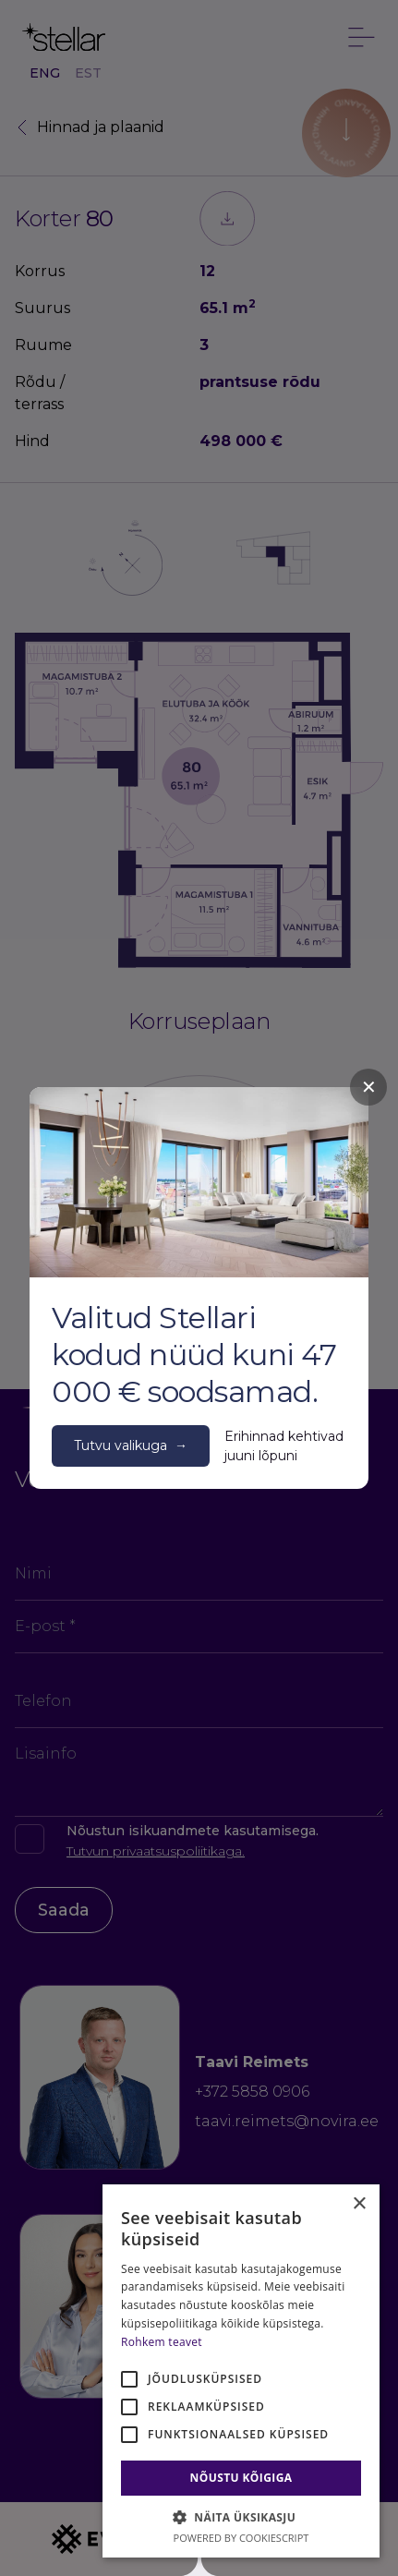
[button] (241, 2517)
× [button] (359, 2204)
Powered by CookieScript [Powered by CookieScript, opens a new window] (241, 2538)
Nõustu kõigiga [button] (241, 2477)
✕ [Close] (369, 1087)
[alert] (241, 2371)
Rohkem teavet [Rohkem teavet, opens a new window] (161, 2342)
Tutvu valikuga (130, 1446)
